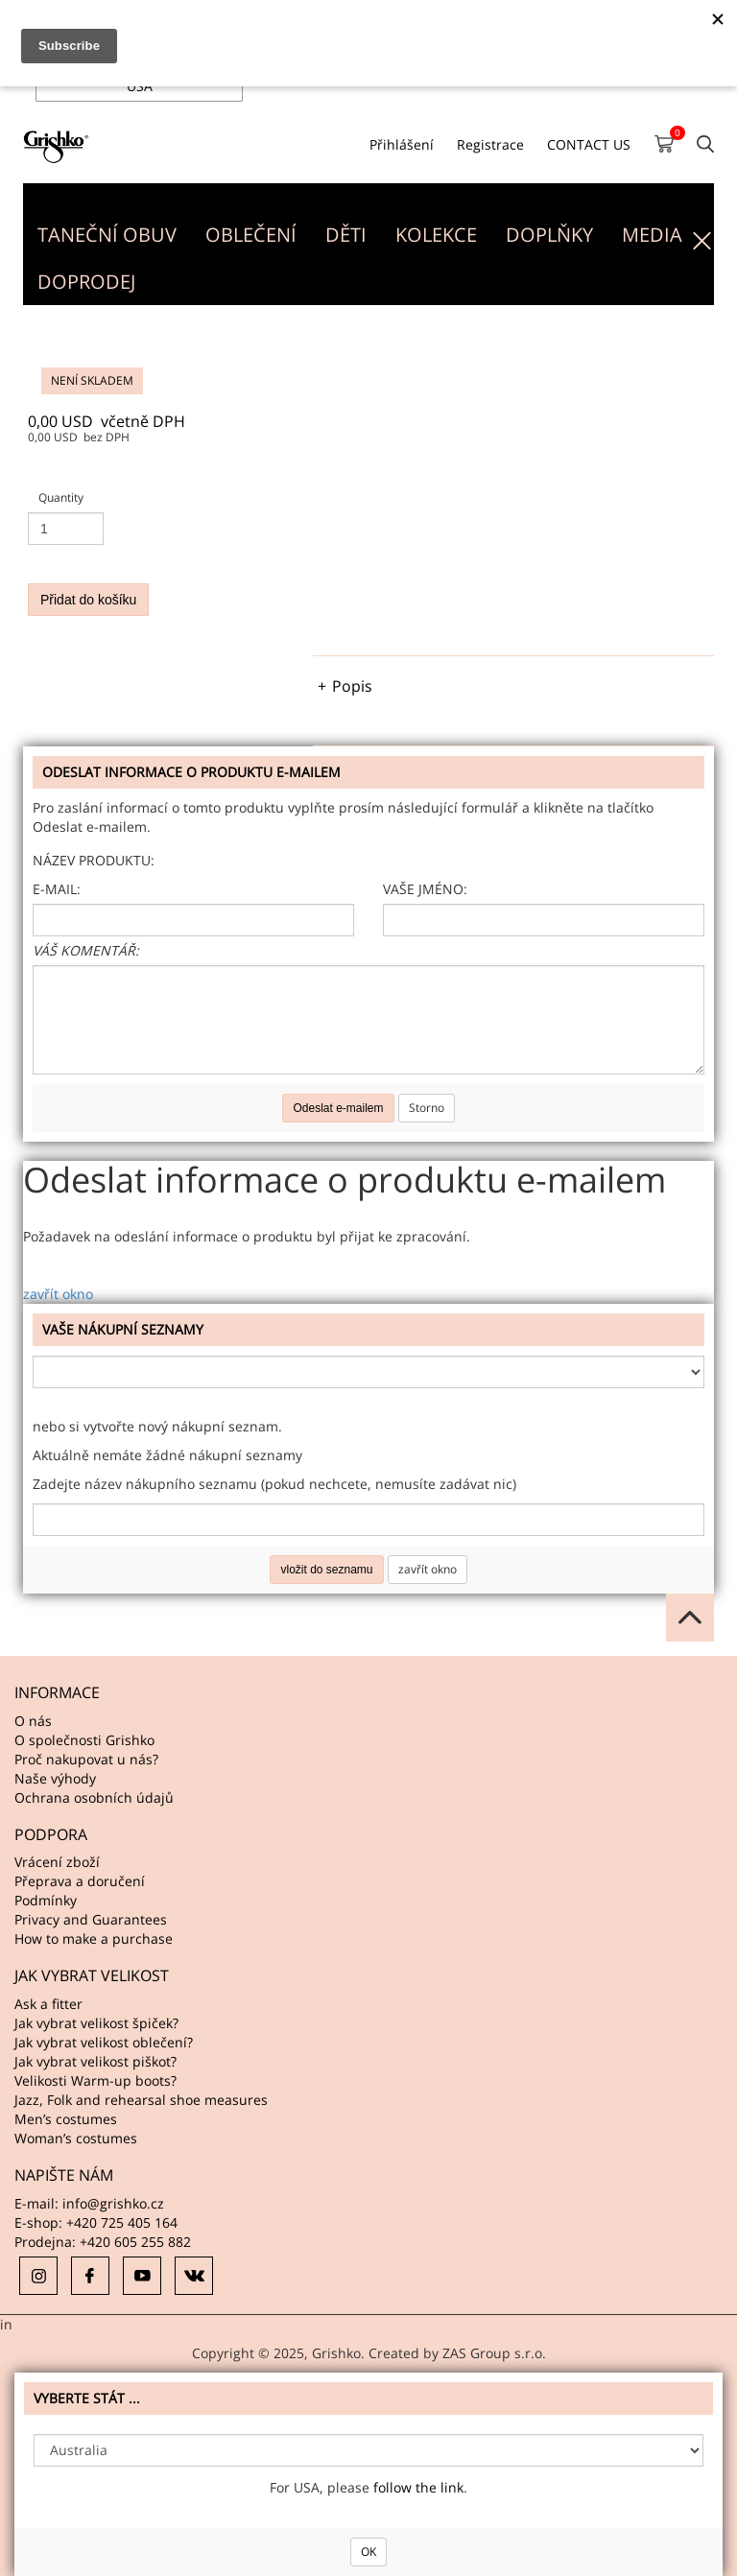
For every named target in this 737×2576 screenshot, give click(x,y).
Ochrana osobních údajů (94, 1797)
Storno (426, 1107)
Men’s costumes (65, 2119)
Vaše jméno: (425, 889)
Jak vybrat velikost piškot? (95, 2061)
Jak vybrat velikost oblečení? (103, 2042)
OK (368, 2551)
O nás (33, 1721)
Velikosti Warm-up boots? (95, 2080)
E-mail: (57, 889)
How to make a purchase (93, 1938)
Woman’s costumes (75, 2138)
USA (140, 86)
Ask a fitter (48, 2004)
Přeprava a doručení (79, 1881)
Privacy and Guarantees (90, 1919)
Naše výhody (55, 1778)
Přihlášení (401, 144)
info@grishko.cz (113, 2203)
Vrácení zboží (57, 1862)
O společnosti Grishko (84, 1740)
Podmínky (45, 1900)
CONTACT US (588, 144)
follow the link (418, 2487)
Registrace (490, 144)
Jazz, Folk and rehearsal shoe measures (141, 2100)
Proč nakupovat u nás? (86, 1759)
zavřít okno (58, 1294)
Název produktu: (94, 860)
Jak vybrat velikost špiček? (96, 2023)
